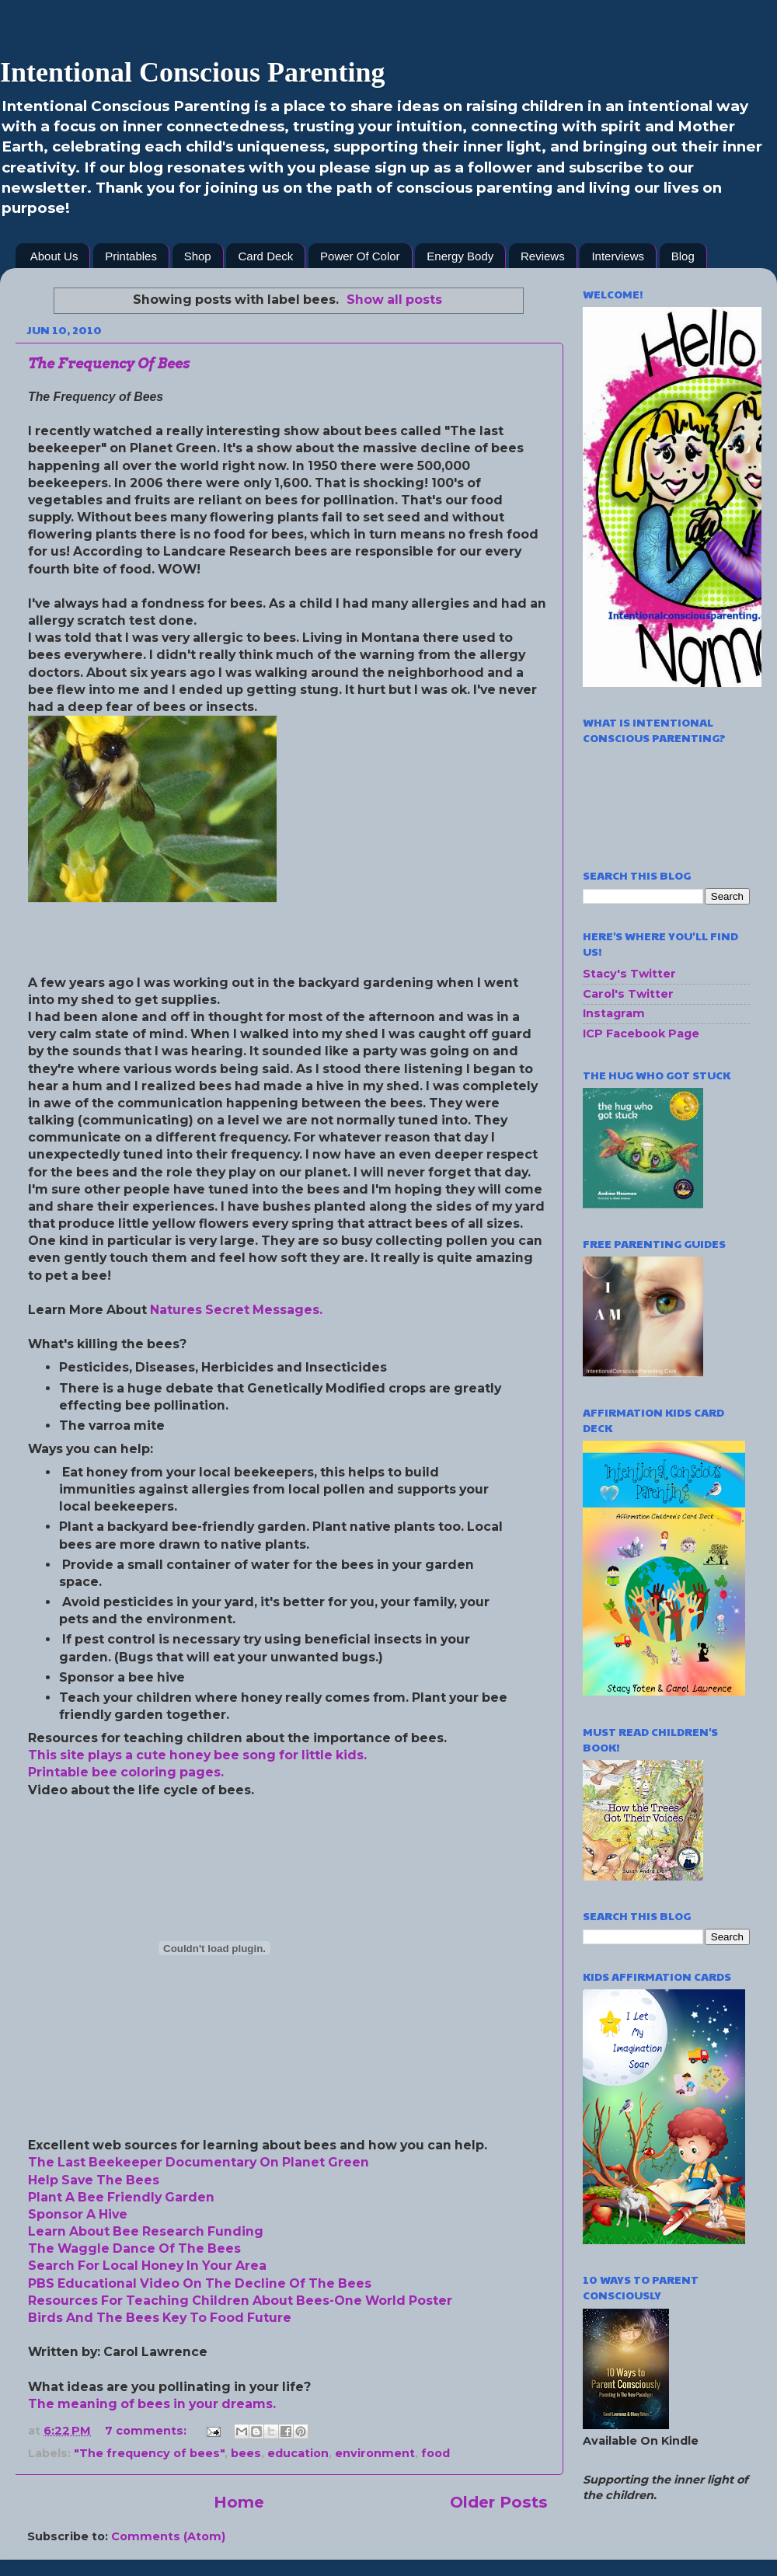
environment (375, 2453)
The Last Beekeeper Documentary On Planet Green (198, 2162)
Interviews (617, 256)
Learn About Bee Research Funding (145, 2231)
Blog (683, 256)
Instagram (614, 1013)
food (435, 2453)
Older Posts (499, 2502)
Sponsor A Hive (77, 2214)
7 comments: (147, 2431)
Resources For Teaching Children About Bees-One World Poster (240, 2300)
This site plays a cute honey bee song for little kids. (197, 1755)
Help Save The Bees (93, 2180)
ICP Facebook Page (641, 1034)
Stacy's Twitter (629, 974)
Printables (131, 256)
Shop (197, 256)
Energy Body (460, 256)
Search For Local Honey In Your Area (147, 2265)
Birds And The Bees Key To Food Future (159, 2317)
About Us (54, 256)
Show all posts (394, 299)
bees (246, 2453)
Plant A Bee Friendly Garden (121, 2197)
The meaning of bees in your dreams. (152, 2403)
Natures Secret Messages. (236, 1309)
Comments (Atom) (168, 2536)
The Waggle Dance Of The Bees (134, 2248)
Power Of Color (360, 256)
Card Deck (265, 256)
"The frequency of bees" (149, 2453)
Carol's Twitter (628, 994)
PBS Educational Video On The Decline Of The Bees (199, 2283)
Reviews (543, 256)
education (298, 2453)
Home (239, 2502)
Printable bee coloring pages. (126, 1772)
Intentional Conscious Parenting (192, 72)
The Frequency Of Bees (109, 363)
